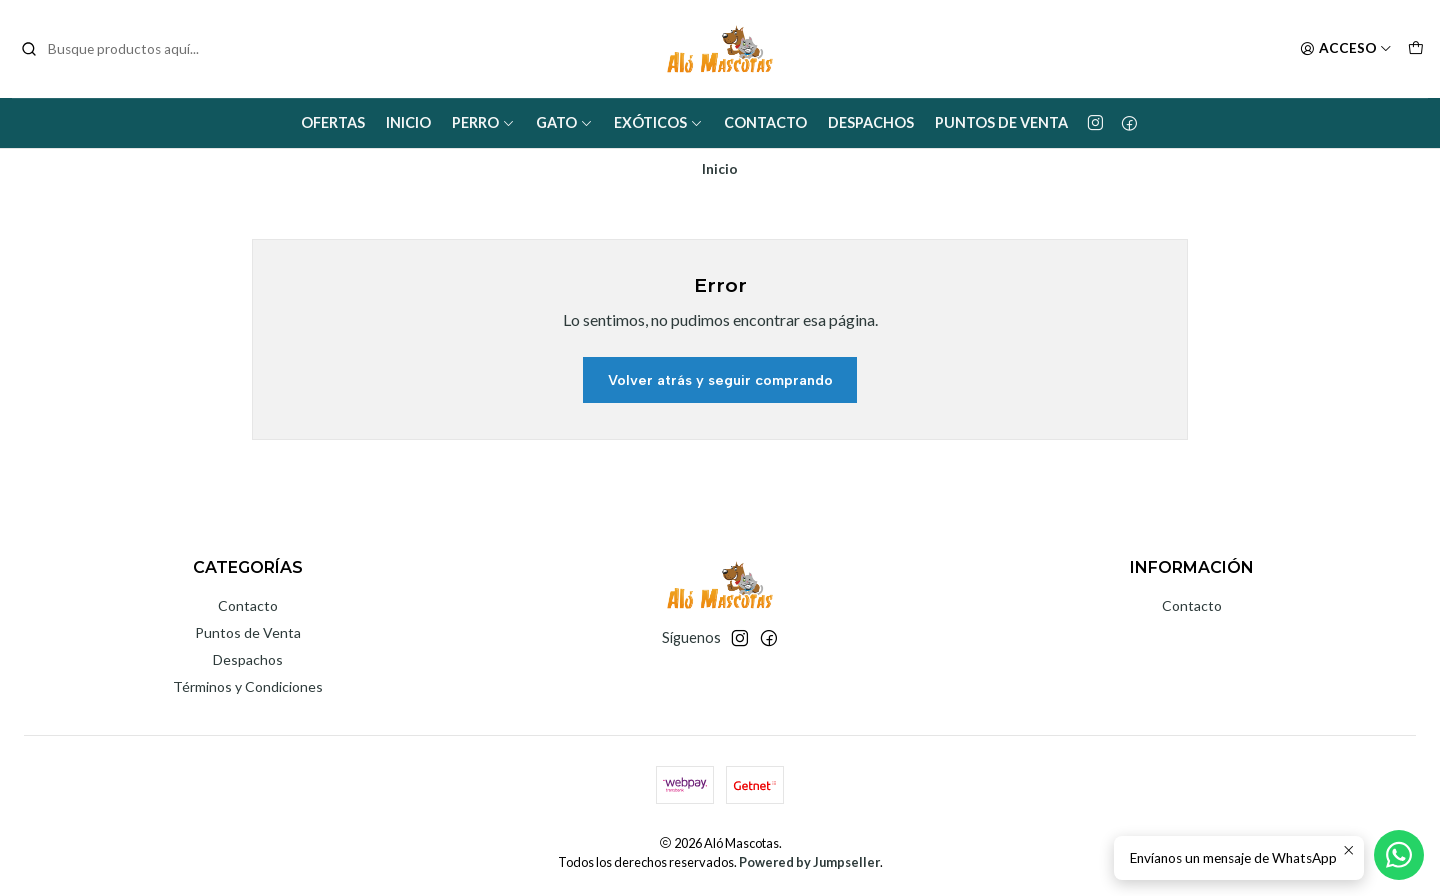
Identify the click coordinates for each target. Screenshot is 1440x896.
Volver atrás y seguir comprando (720, 380)
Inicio (408, 122)
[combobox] (122, 49)
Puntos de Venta (1001, 122)
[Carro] (1416, 49)
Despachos (871, 122)
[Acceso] (1346, 49)
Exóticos (658, 122)
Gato (564, 122)
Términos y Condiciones (248, 686)
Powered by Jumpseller (809, 862)
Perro (483, 122)
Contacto (765, 122)
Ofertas (333, 122)
